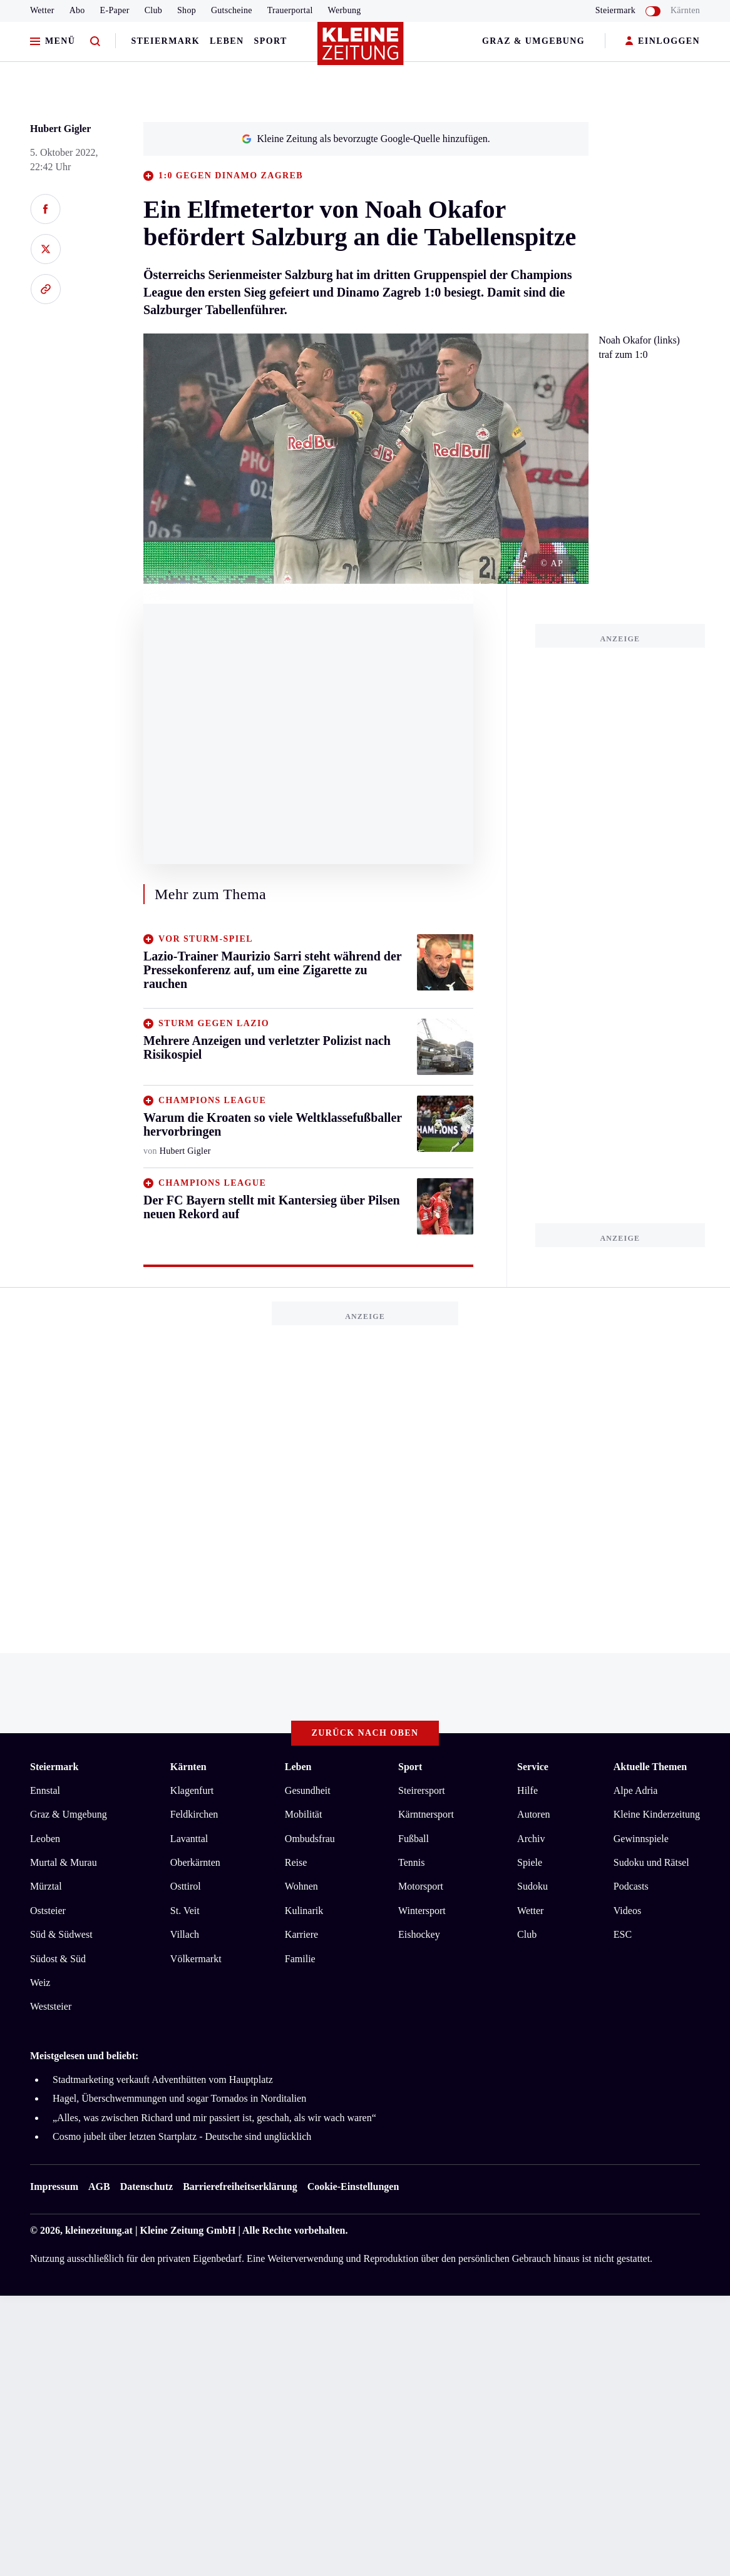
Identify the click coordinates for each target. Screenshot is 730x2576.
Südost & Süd (58, 1958)
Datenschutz (146, 2186)
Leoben (45, 1838)
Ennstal (45, 1790)
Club (153, 10)
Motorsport (420, 1886)
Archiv (531, 1838)
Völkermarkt (196, 1958)
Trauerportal (290, 10)
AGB (99, 2186)
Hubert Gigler (60, 128)
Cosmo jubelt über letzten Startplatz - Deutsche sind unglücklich (182, 2136)
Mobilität (303, 1814)
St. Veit (185, 1910)
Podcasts (631, 1886)
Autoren (533, 1814)
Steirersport (421, 1790)
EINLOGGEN (662, 42)
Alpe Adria (636, 1790)
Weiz (40, 1982)
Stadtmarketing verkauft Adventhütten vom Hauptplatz (163, 2079)
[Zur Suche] (95, 41)
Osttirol (185, 1886)
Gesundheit (308, 1790)
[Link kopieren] (45, 289)
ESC (623, 1934)
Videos (627, 1910)
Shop (186, 10)
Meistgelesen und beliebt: (84, 2055)
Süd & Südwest (61, 1934)
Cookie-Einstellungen (353, 2186)
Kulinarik (304, 1910)
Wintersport (422, 1910)
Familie (300, 1958)
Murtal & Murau (63, 1862)
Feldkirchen (194, 1814)
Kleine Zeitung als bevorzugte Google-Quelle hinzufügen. (366, 138)
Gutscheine (231, 10)
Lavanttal (189, 1838)
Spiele (529, 1862)
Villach (184, 1934)
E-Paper (115, 10)
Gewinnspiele (641, 1838)
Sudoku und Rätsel (651, 1862)
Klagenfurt (191, 1790)
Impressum (54, 2186)
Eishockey (419, 1934)
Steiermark (165, 41)
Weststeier (50, 2006)
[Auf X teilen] (45, 249)
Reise (296, 1862)
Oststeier (48, 1910)
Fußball (413, 1838)
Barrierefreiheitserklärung (240, 2186)
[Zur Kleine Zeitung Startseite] (361, 49)
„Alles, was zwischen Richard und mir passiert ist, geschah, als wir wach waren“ (214, 2117)
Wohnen (301, 1886)
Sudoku (532, 1886)
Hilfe (527, 1790)
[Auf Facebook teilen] (45, 209)
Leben (227, 41)
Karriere (301, 1934)
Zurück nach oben (365, 1733)
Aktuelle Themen (650, 1766)
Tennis (411, 1862)
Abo (77, 10)
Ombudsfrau (310, 1838)
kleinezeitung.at (99, 2230)
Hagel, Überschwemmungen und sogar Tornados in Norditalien (179, 2098)
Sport (270, 41)
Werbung (344, 10)
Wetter (42, 10)
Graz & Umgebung (533, 41)
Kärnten (685, 10)
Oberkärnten (195, 1862)
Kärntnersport (426, 1814)
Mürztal (46, 1886)
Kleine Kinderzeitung (657, 1814)
